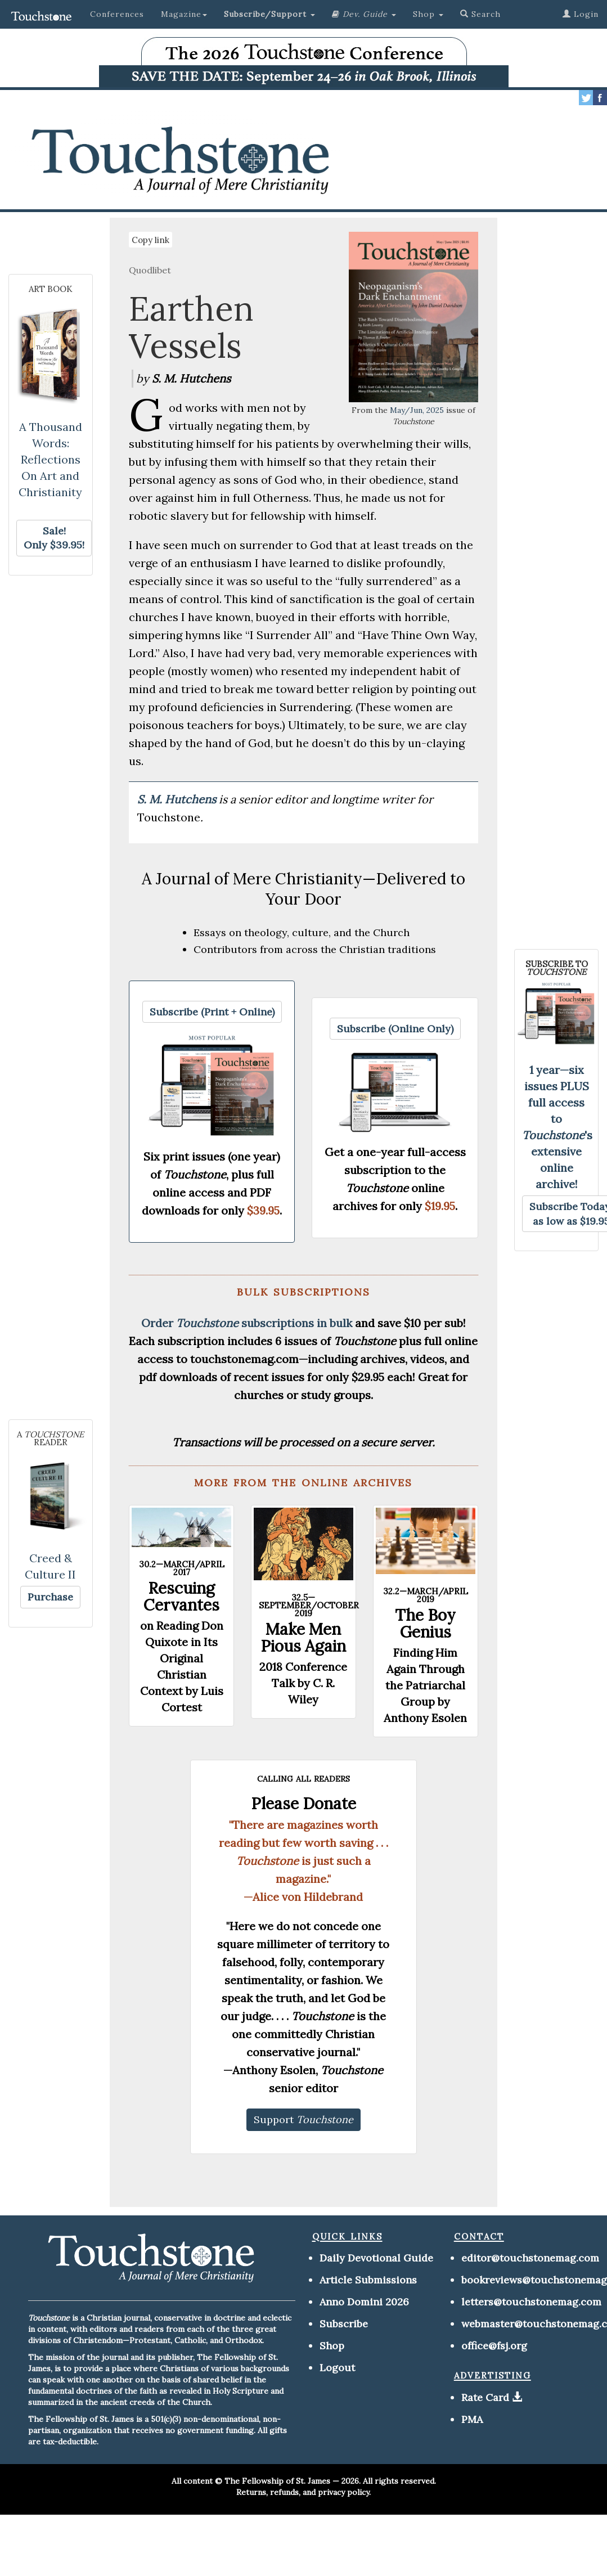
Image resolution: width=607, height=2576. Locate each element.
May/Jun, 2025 (417, 410)
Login (581, 14)
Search (480, 14)
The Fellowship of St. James (277, 2481)
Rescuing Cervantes (181, 1596)
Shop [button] (428, 14)
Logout (337, 2367)
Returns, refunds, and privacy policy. (303, 2492)
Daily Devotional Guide (376, 2257)
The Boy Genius (425, 1623)
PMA (472, 2419)
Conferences (117, 14)
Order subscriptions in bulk (246, 1323)
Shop (332, 2345)
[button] (269, 14)
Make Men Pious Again (303, 1637)
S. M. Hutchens (178, 799)
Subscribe (344, 2323)
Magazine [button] (184, 14)
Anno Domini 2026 (364, 2301)
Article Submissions (368, 2279)
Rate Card (485, 2397)
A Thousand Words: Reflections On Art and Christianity (50, 459)
